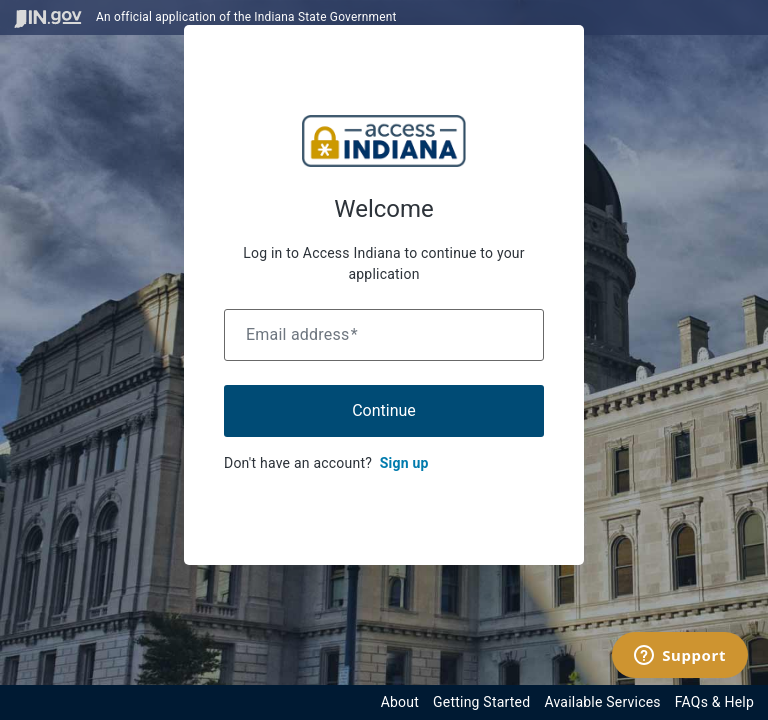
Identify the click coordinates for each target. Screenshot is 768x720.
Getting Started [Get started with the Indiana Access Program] (481, 702)
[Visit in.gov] (48, 17)
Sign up (404, 463)
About (400, 702)
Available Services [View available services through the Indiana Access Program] (602, 702)
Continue (384, 410)
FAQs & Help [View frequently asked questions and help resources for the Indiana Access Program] (714, 702)
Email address (302, 334)
